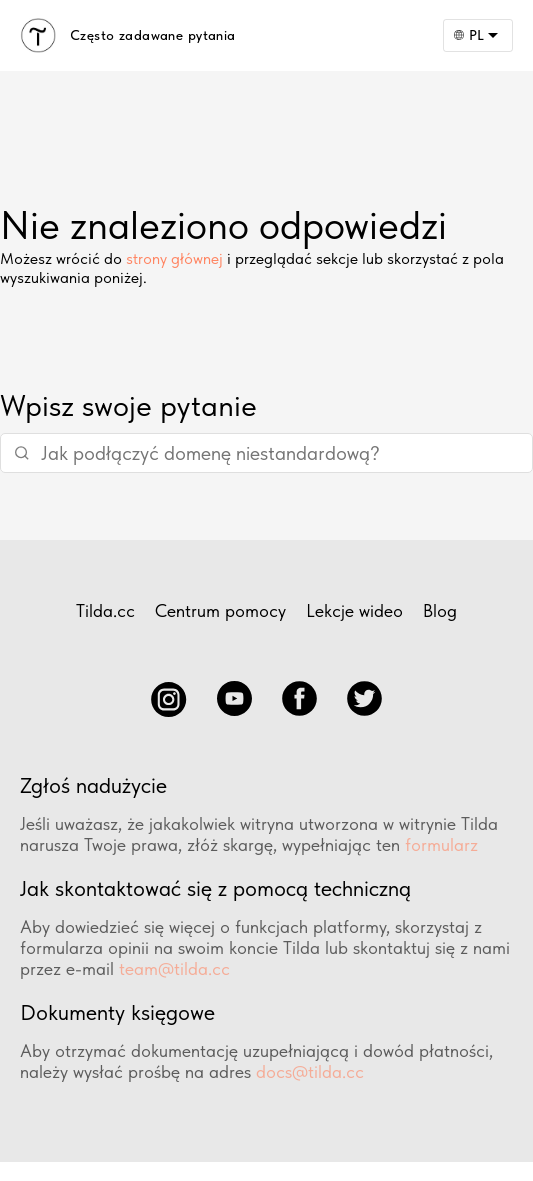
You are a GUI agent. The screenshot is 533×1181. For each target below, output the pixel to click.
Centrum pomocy (220, 610)
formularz (441, 844)
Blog (440, 610)
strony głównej (174, 258)
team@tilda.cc (174, 968)
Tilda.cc (105, 610)
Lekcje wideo (354, 610)
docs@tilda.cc (310, 1071)
